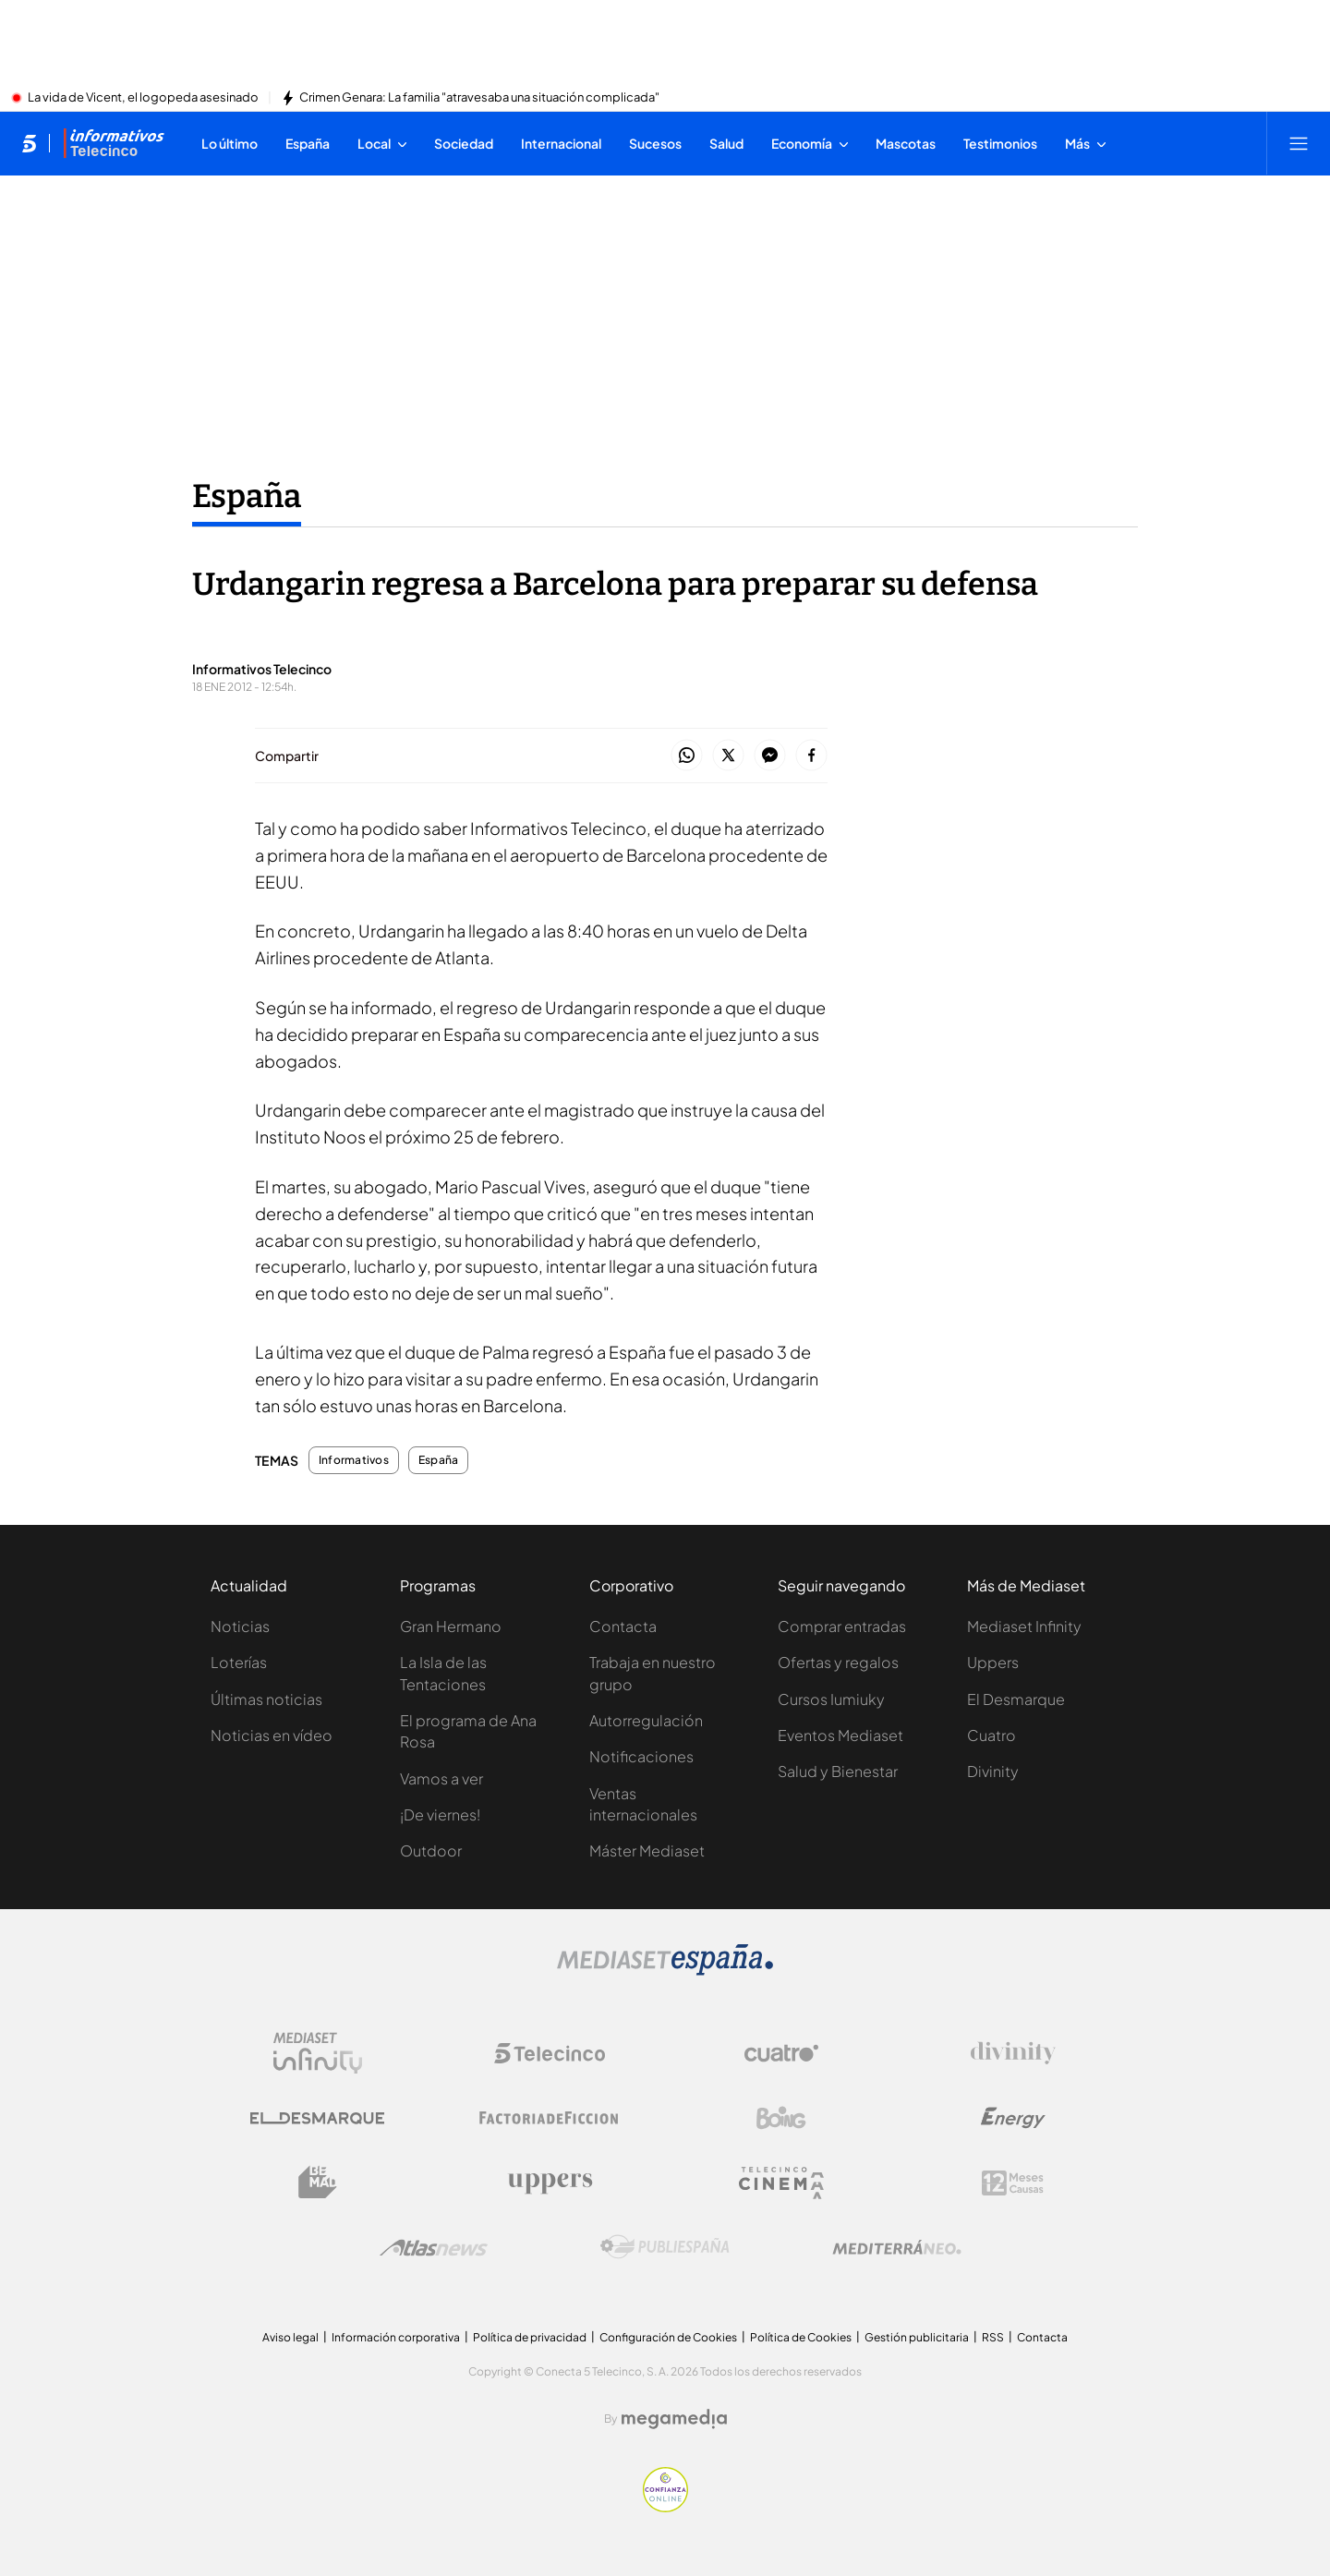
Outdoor (431, 1850)
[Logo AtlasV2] (434, 2247)
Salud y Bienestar (838, 1771)
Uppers (993, 1662)
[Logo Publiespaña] (665, 2247)
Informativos (354, 1460)
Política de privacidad (529, 2337)
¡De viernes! (440, 1814)
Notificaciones (641, 1756)
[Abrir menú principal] (1298, 143)
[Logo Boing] (781, 2118)
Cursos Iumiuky (831, 1699)
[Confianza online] (665, 2507)
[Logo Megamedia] (674, 2419)
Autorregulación (646, 1720)
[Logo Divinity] (1013, 2053)
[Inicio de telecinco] (29, 143)
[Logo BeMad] (317, 2182)
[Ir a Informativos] (113, 143)
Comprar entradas (842, 1626)
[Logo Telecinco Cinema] (781, 2183)
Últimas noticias (266, 1699)
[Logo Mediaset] (665, 1970)
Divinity (993, 1771)
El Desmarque (1016, 1699)
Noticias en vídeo (271, 1735)
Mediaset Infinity (1024, 1626)
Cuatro (991, 1735)
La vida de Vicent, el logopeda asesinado (143, 98)
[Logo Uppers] (549, 2182)
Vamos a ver (441, 1778)
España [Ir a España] (246, 496)
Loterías (239, 1662)
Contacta (623, 1626)
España (438, 1460)
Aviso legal (290, 2337)
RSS (993, 2337)
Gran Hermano (451, 1626)
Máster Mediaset (647, 1850)
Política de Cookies (801, 2337)
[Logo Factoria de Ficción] (549, 2118)
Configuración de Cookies (668, 2337)
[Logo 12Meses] (1013, 2183)
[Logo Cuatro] (781, 2053)
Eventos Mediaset (840, 1735)
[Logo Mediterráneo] (896, 2247)
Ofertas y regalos (838, 1662)
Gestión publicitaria (916, 2337)
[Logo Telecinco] (549, 2053)
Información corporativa (396, 2337)
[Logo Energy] (1013, 2118)
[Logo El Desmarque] (317, 2118)
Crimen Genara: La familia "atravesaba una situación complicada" (479, 98)
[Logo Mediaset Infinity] (317, 2053)
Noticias (240, 1626)
